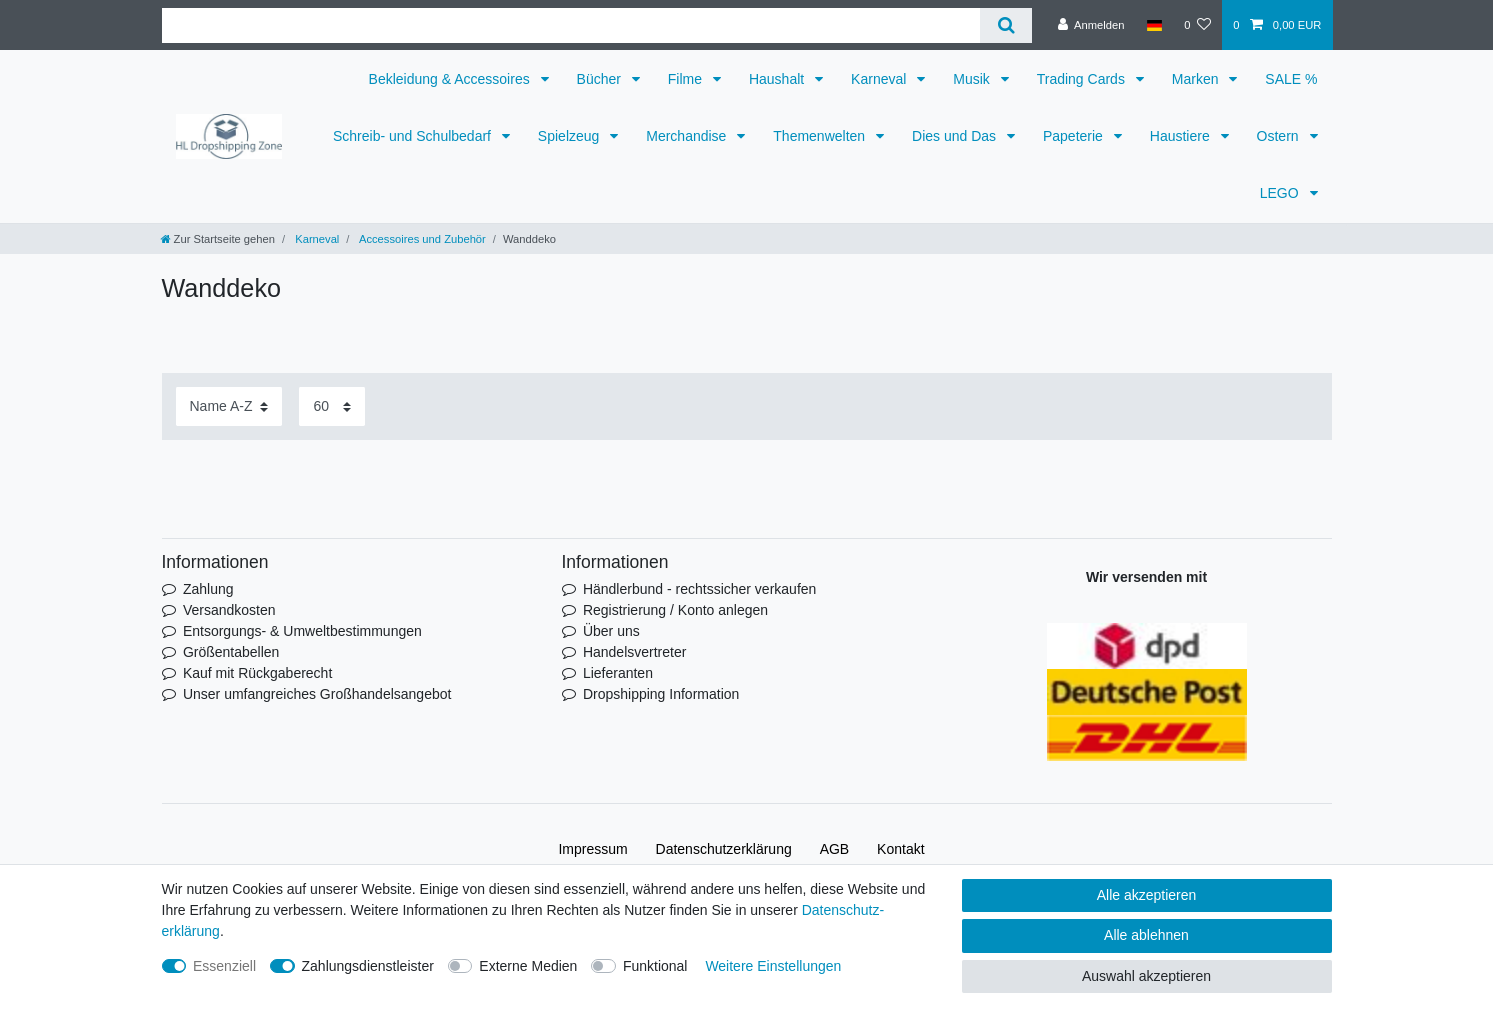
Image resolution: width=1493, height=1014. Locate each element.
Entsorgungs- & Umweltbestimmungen (302, 631)
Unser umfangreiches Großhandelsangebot (317, 694)
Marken (1197, 79)
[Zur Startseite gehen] (218, 239)
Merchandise (688, 136)
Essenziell (224, 966)
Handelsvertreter (635, 652)
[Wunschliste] (1197, 25)
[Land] (1154, 25)
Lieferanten (618, 673)
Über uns (611, 631)
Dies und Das (956, 136)
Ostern (1280, 136)
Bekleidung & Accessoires (451, 79)
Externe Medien (528, 966)
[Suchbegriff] (571, 25)
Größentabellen (231, 652)
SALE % (1291, 79)
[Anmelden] (1091, 25)
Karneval (880, 79)
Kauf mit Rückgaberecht (257, 673)
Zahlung (208, 589)
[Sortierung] (229, 406)
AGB (835, 849)
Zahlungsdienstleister (368, 966)
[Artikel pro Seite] (332, 406)
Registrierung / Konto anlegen (675, 610)
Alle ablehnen (1146, 935)
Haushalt (778, 79)
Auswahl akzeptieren (1146, 976)
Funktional (655, 966)
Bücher (601, 79)
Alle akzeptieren (1147, 895)
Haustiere (1182, 136)
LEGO (1281, 193)
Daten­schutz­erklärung (724, 849)
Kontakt (900, 849)
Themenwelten (821, 136)
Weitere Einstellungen (773, 966)
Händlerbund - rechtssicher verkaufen (699, 589)
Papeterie (1075, 136)
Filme (687, 79)
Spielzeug (570, 136)
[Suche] (1005, 25)
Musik (973, 79)
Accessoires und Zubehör (420, 239)
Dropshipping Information (661, 694)
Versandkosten (229, 610)
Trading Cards (1083, 79)
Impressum (592, 849)
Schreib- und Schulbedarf (414, 136)
